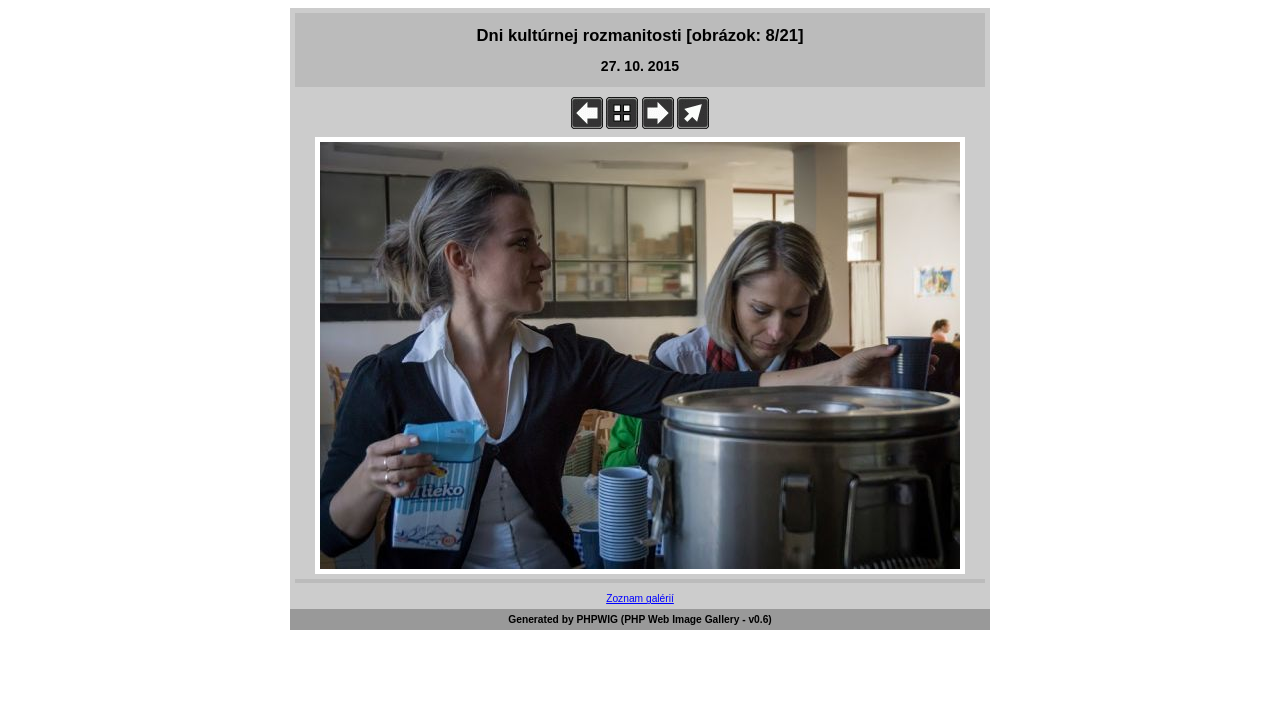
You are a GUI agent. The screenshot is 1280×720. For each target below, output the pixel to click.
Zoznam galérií (640, 598)
